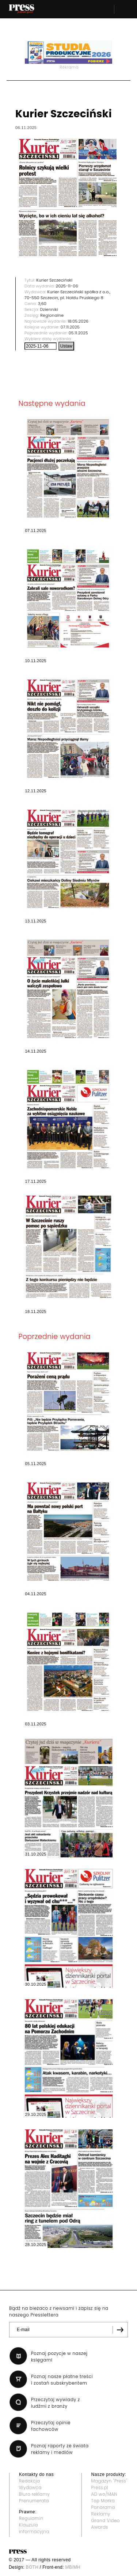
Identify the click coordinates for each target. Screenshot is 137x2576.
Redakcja (29, 2481)
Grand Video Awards (105, 2523)
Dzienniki (49, 309)
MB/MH (72, 2567)
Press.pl (99, 2487)
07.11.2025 (70, 327)
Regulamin (31, 2518)
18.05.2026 (78, 321)
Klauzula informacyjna (34, 2528)
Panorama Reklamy (103, 2510)
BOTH (32, 2567)
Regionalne (52, 315)
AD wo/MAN (104, 2494)
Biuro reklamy (34, 2494)
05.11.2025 (78, 333)
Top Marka (103, 2501)
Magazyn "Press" (109, 2481)
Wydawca (30, 2487)
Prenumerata (34, 2501)
